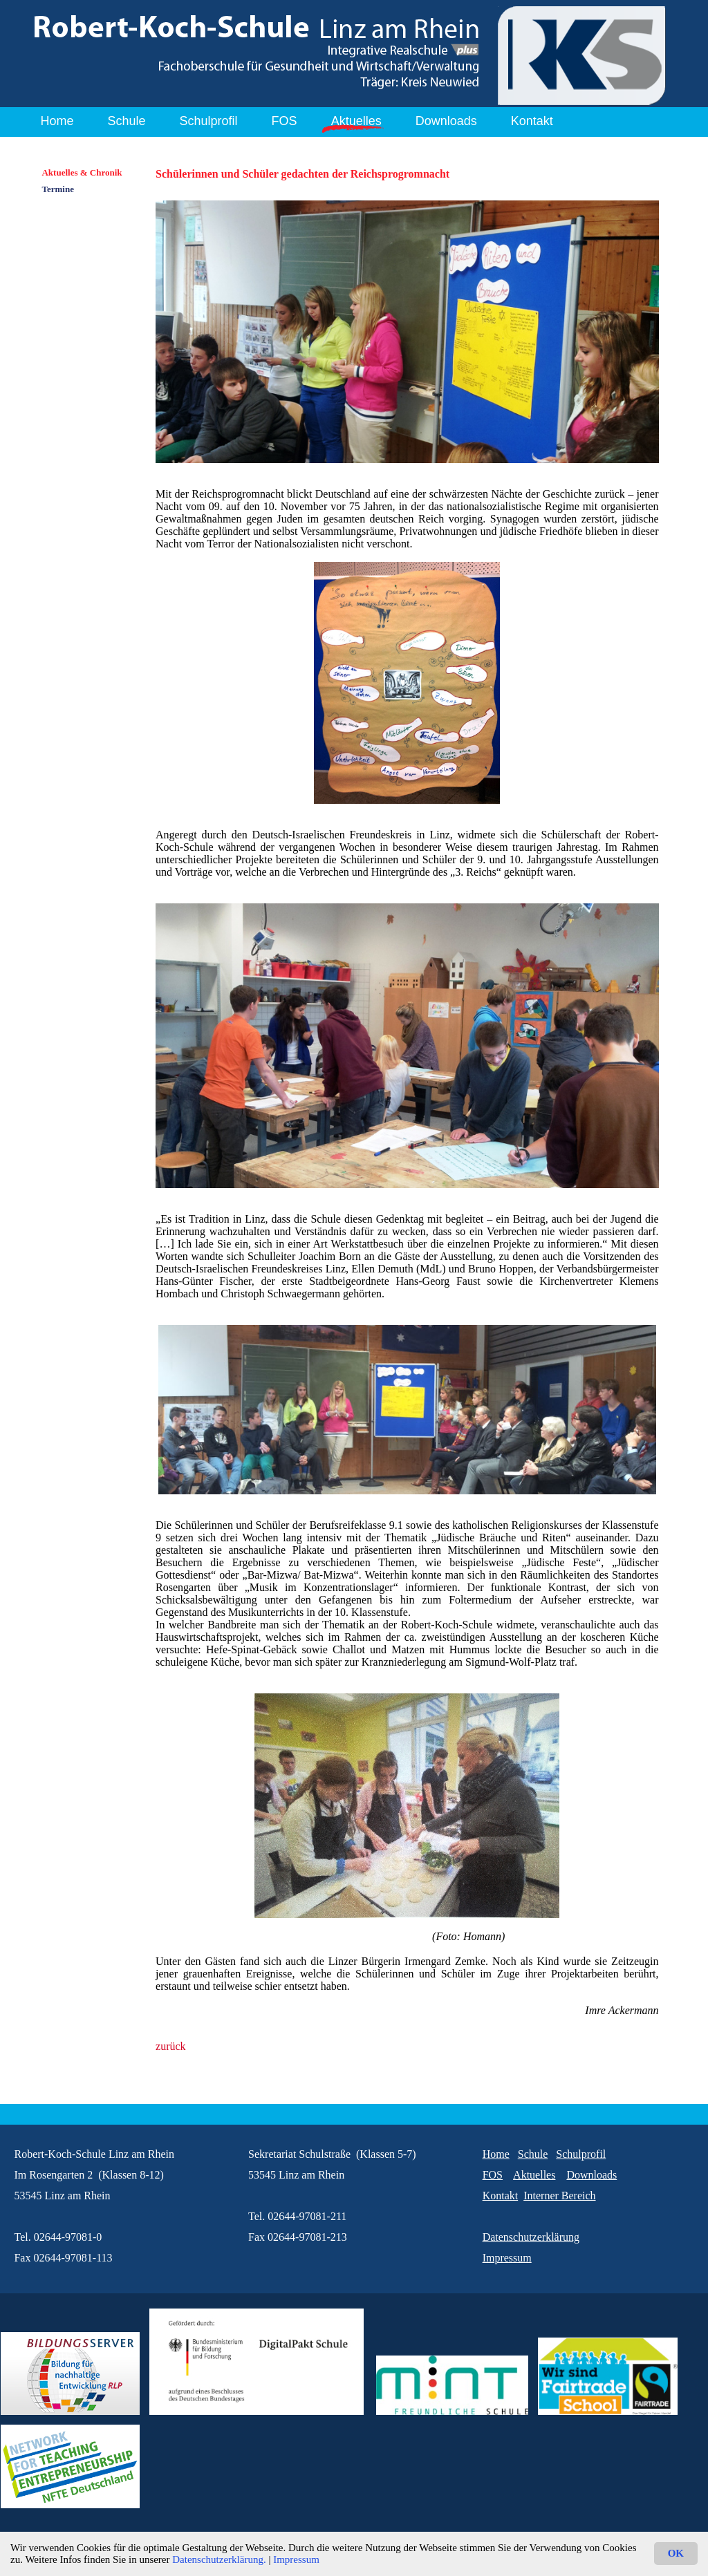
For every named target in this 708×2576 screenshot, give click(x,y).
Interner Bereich (559, 2195)
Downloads (446, 121)
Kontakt (532, 121)
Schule (127, 121)
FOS (284, 121)
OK (676, 2553)
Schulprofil (209, 121)
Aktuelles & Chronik (81, 172)
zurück (171, 2046)
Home (57, 121)
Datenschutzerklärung (531, 2237)
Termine (57, 189)
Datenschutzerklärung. (219, 2559)
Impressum (296, 2559)
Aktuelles (356, 121)
